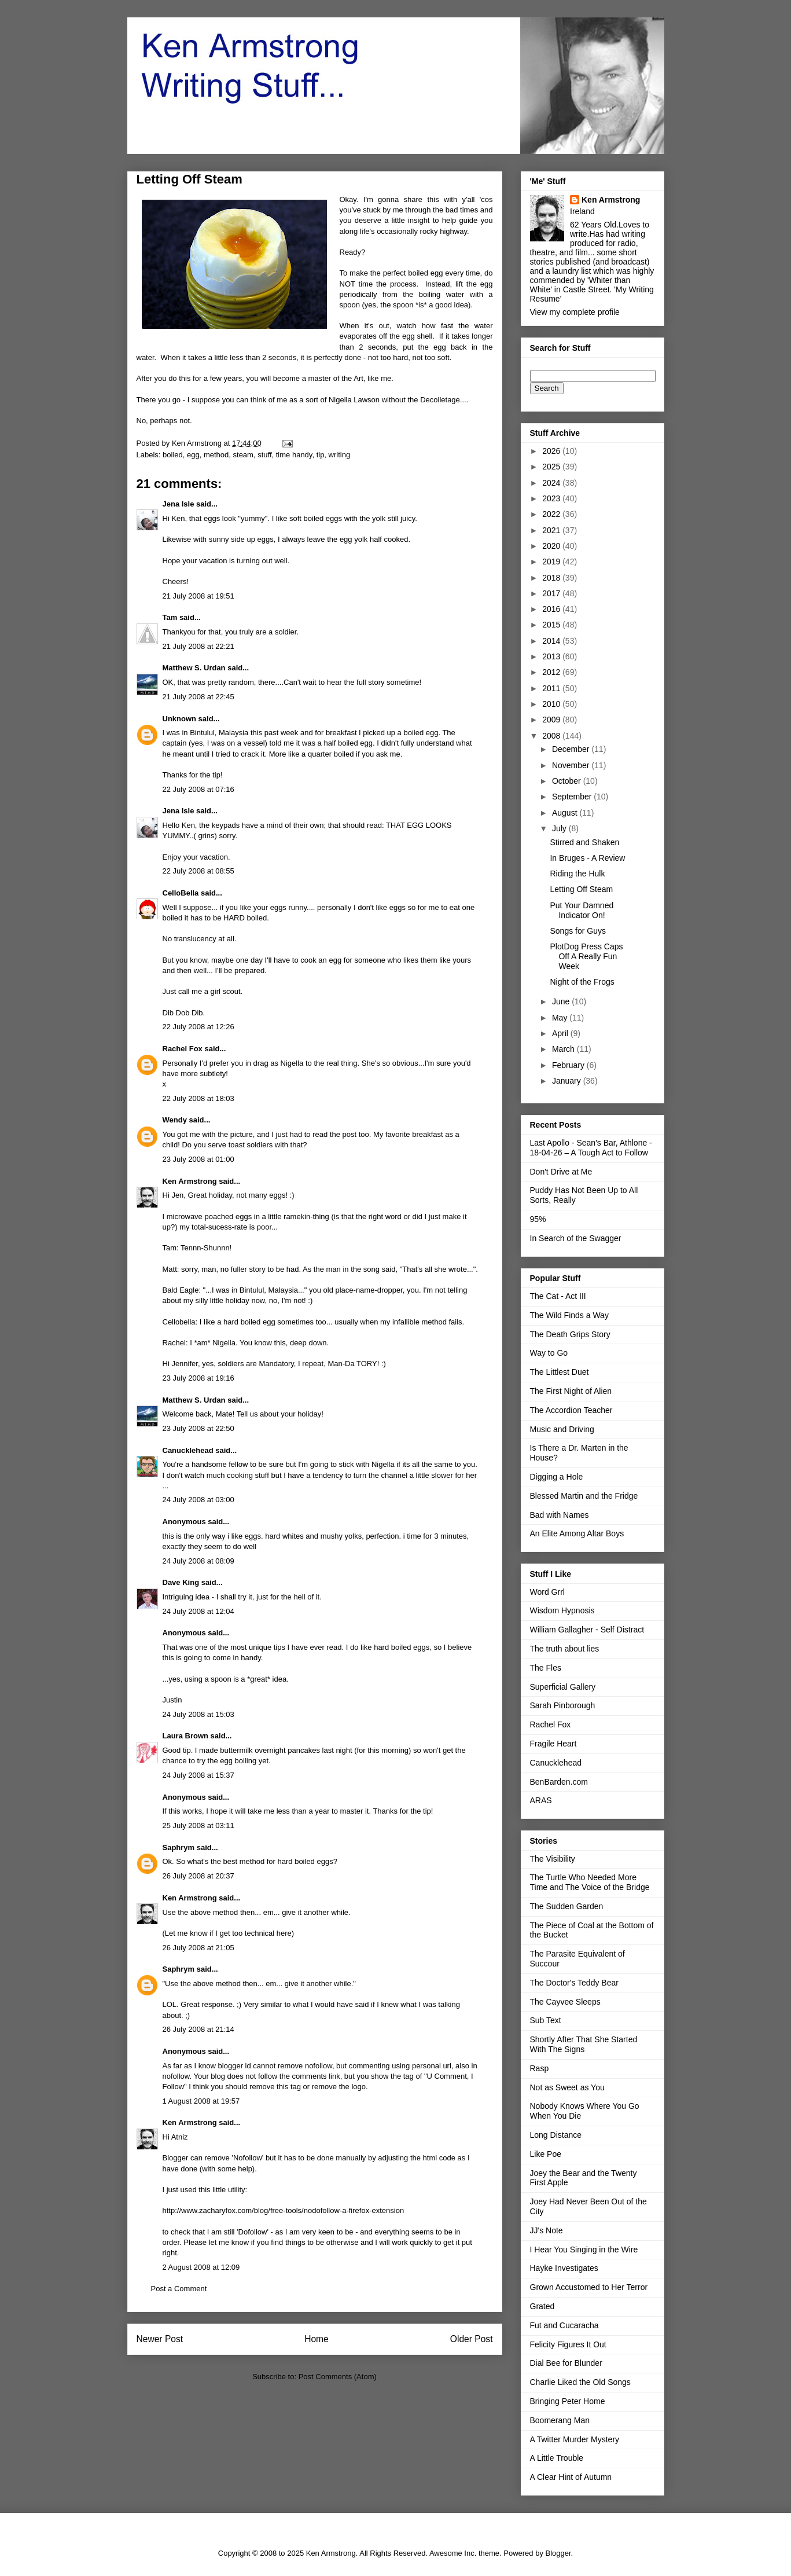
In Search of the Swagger (575, 1238)
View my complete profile (575, 312)
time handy (294, 454)
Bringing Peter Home (567, 2401)
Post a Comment (179, 2288)
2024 (552, 482)
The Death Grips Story (570, 1334)
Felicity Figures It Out (568, 2344)
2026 (552, 451)
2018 (552, 577)
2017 (552, 593)
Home (316, 2339)
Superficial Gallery (563, 1686)
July (560, 828)
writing (340, 454)
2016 (552, 609)
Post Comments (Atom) (338, 2376)
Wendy (175, 1119)
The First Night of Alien (571, 1391)
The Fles (545, 1667)
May (560, 1017)
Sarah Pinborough (562, 1705)
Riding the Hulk (577, 873)
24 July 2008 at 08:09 (198, 1561)
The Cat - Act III (558, 1296)
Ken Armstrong (190, 1181)
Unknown (180, 718)
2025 (552, 466)
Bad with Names (559, 1515)
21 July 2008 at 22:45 (198, 696)
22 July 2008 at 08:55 (198, 871)
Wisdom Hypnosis (562, 1610)
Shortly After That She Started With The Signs (584, 2044)
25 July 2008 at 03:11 (198, 1825)
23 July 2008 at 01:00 (198, 1159)
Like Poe (545, 2154)
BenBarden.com (559, 1781)
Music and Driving (562, 1429)
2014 (552, 640)
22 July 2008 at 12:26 (198, 1026)
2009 (552, 719)
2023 (552, 498)
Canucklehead (188, 1450)
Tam (170, 617)
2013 (552, 656)
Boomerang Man (560, 2420)
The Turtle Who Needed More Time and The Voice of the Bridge (590, 1882)
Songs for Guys (578, 930)
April (561, 1033)
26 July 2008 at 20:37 (198, 1876)
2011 (552, 688)
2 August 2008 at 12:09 (201, 2267)
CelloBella (181, 893)
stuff (264, 454)
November (571, 765)
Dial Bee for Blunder (566, 2363)
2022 (552, 514)
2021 (552, 530)
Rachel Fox (183, 1048)
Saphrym (179, 1847)
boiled (173, 454)
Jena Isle (178, 504)
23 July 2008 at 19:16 (198, 1378)
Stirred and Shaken (584, 842)
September (573, 796)
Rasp (539, 2068)
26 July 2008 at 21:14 (198, 2029)
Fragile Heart (553, 1743)
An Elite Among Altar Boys (577, 1533)
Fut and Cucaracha (564, 2325)
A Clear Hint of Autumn (571, 2477)
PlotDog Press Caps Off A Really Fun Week (586, 956)
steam (243, 454)
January (567, 1080)
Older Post (471, 2339)
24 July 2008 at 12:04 (198, 1611)
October (567, 781)
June (562, 1001)
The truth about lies (564, 1648)
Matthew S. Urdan (194, 667)
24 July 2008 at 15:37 (198, 1775)
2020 (552, 546)
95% (538, 1219)
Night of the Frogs (582, 981)
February (569, 1065)
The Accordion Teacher (571, 1410)
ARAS (541, 1800)
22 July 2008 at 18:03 (198, 1098)
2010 (552, 704)
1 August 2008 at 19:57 (201, 2101)
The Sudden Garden (567, 1906)
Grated (542, 2306)
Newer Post (160, 2339)
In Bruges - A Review (587, 858)
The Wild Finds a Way (569, 1315)
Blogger (558, 2553)
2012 (552, 672)
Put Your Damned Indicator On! (581, 910)
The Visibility (552, 1858)
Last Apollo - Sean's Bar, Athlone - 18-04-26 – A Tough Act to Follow (591, 1147)
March (564, 1049)
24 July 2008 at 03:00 (198, 1499)
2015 (552, 624)
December (571, 749)
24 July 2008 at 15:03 (198, 1714)
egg (193, 454)
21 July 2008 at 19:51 (198, 596)
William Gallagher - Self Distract (587, 1629)
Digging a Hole (556, 1476)
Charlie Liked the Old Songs (580, 2382)
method (216, 454)
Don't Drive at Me (561, 1171)
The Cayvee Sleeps (565, 2001)
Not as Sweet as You (567, 2087)
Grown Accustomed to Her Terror (589, 2287)
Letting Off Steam (581, 889)
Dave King (181, 1582)
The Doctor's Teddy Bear (574, 1982)
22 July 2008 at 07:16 (198, 789)
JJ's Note (546, 2230)
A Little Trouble (557, 2458)
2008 (552, 735)
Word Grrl (547, 1592)
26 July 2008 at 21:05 (198, 1947)
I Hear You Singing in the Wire (584, 2249)
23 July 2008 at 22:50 (198, 1428)
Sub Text (545, 2020)
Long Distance (556, 2135)
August (565, 812)
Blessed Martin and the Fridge (584, 1495)
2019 (552, 561)
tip (321, 454)
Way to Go (549, 1352)
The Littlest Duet (559, 1372)
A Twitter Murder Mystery (575, 2439)
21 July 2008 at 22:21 (198, 646)
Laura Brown (185, 1735)
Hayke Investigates (564, 2268)
